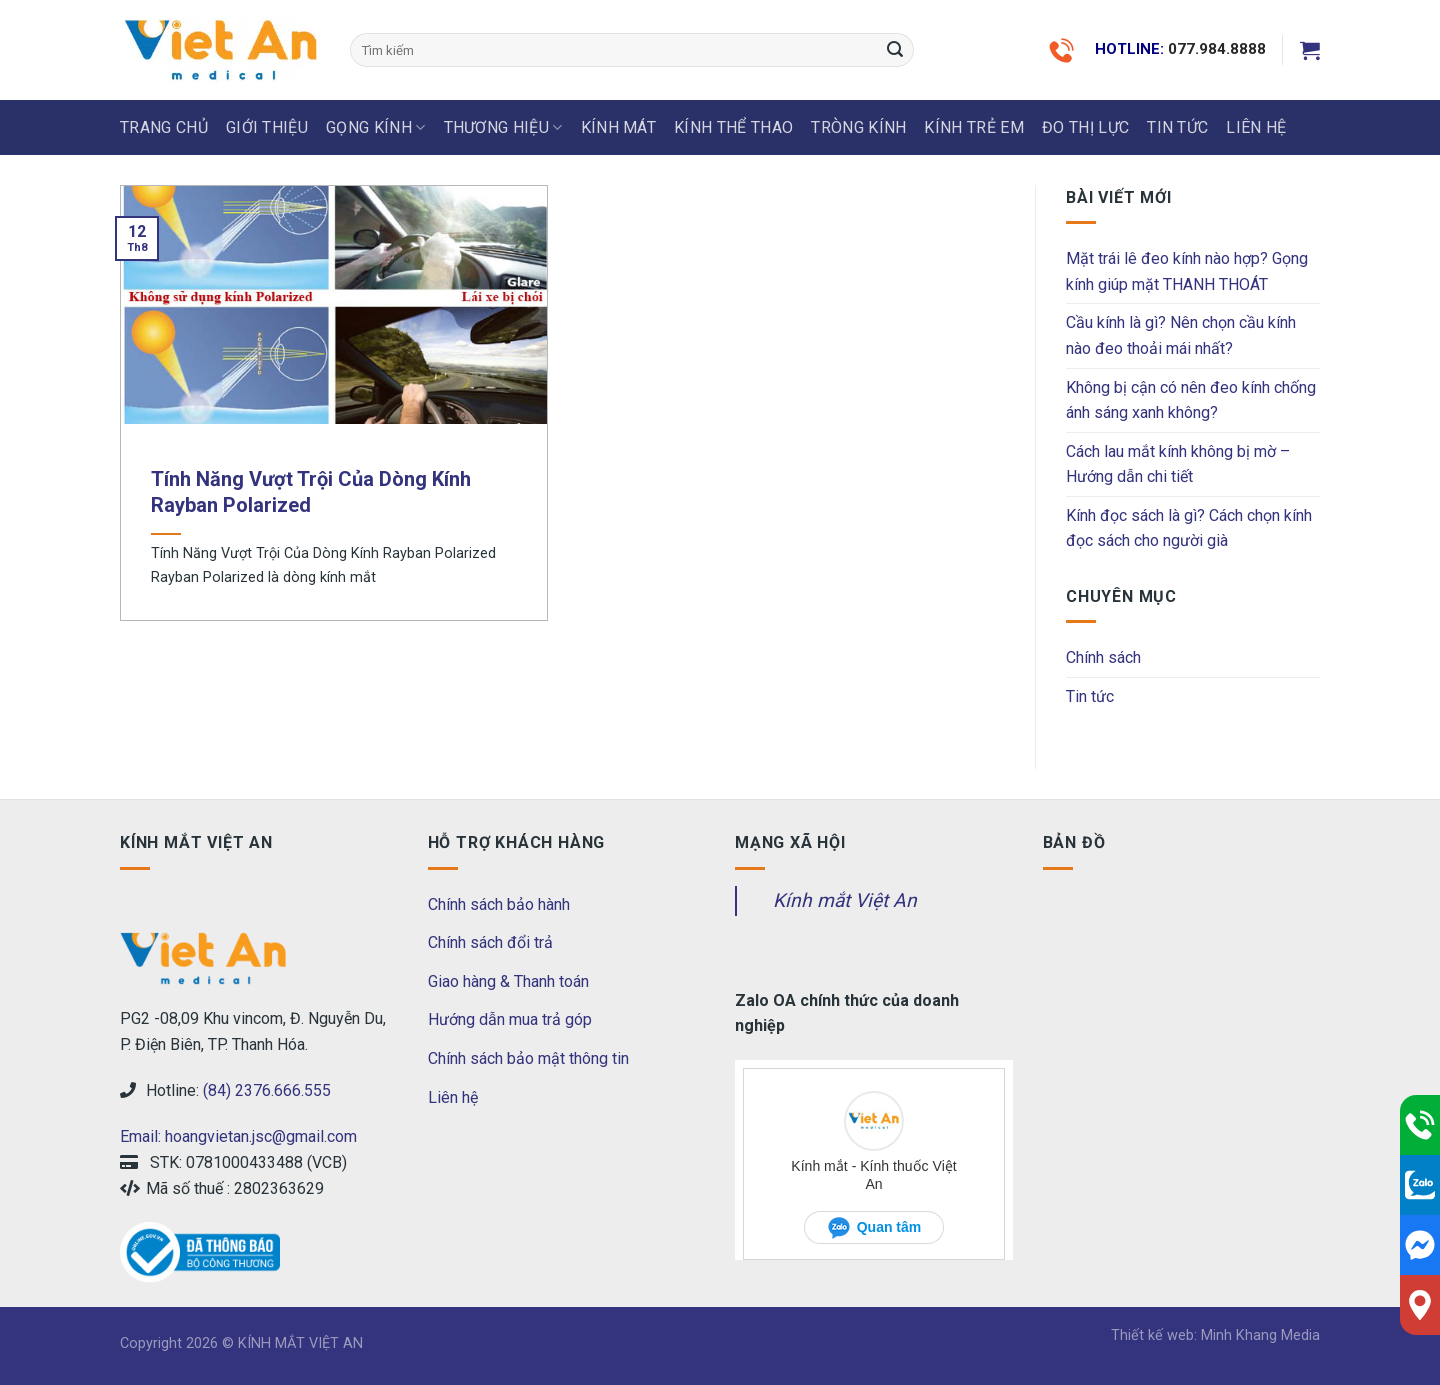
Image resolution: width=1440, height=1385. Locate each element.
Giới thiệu (267, 127)
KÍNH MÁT (619, 127)
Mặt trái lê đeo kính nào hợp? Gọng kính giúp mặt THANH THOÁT (1187, 271)
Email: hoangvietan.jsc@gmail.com (238, 1136)
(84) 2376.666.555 (267, 1090)
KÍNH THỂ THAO (733, 127)
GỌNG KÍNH (375, 128)
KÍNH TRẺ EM (974, 127)
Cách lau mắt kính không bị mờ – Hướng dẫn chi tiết (1178, 464)
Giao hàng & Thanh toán (508, 981)
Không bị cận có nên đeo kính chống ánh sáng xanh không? (1191, 400)
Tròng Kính (858, 127)
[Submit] (895, 50)
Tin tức (1177, 127)
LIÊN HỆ (1256, 127)
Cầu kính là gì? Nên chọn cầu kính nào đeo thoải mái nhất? (1181, 335)
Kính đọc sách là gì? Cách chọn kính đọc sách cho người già (1189, 528)
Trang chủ (164, 127)
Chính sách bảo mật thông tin (528, 1058)
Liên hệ (453, 1097)
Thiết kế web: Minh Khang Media (1215, 1335)
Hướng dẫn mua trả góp (510, 1019)
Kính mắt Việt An (845, 900)
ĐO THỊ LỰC (1085, 127)
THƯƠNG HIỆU (503, 128)
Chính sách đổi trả (490, 942)
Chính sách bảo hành (499, 904)
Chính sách (1103, 657)
